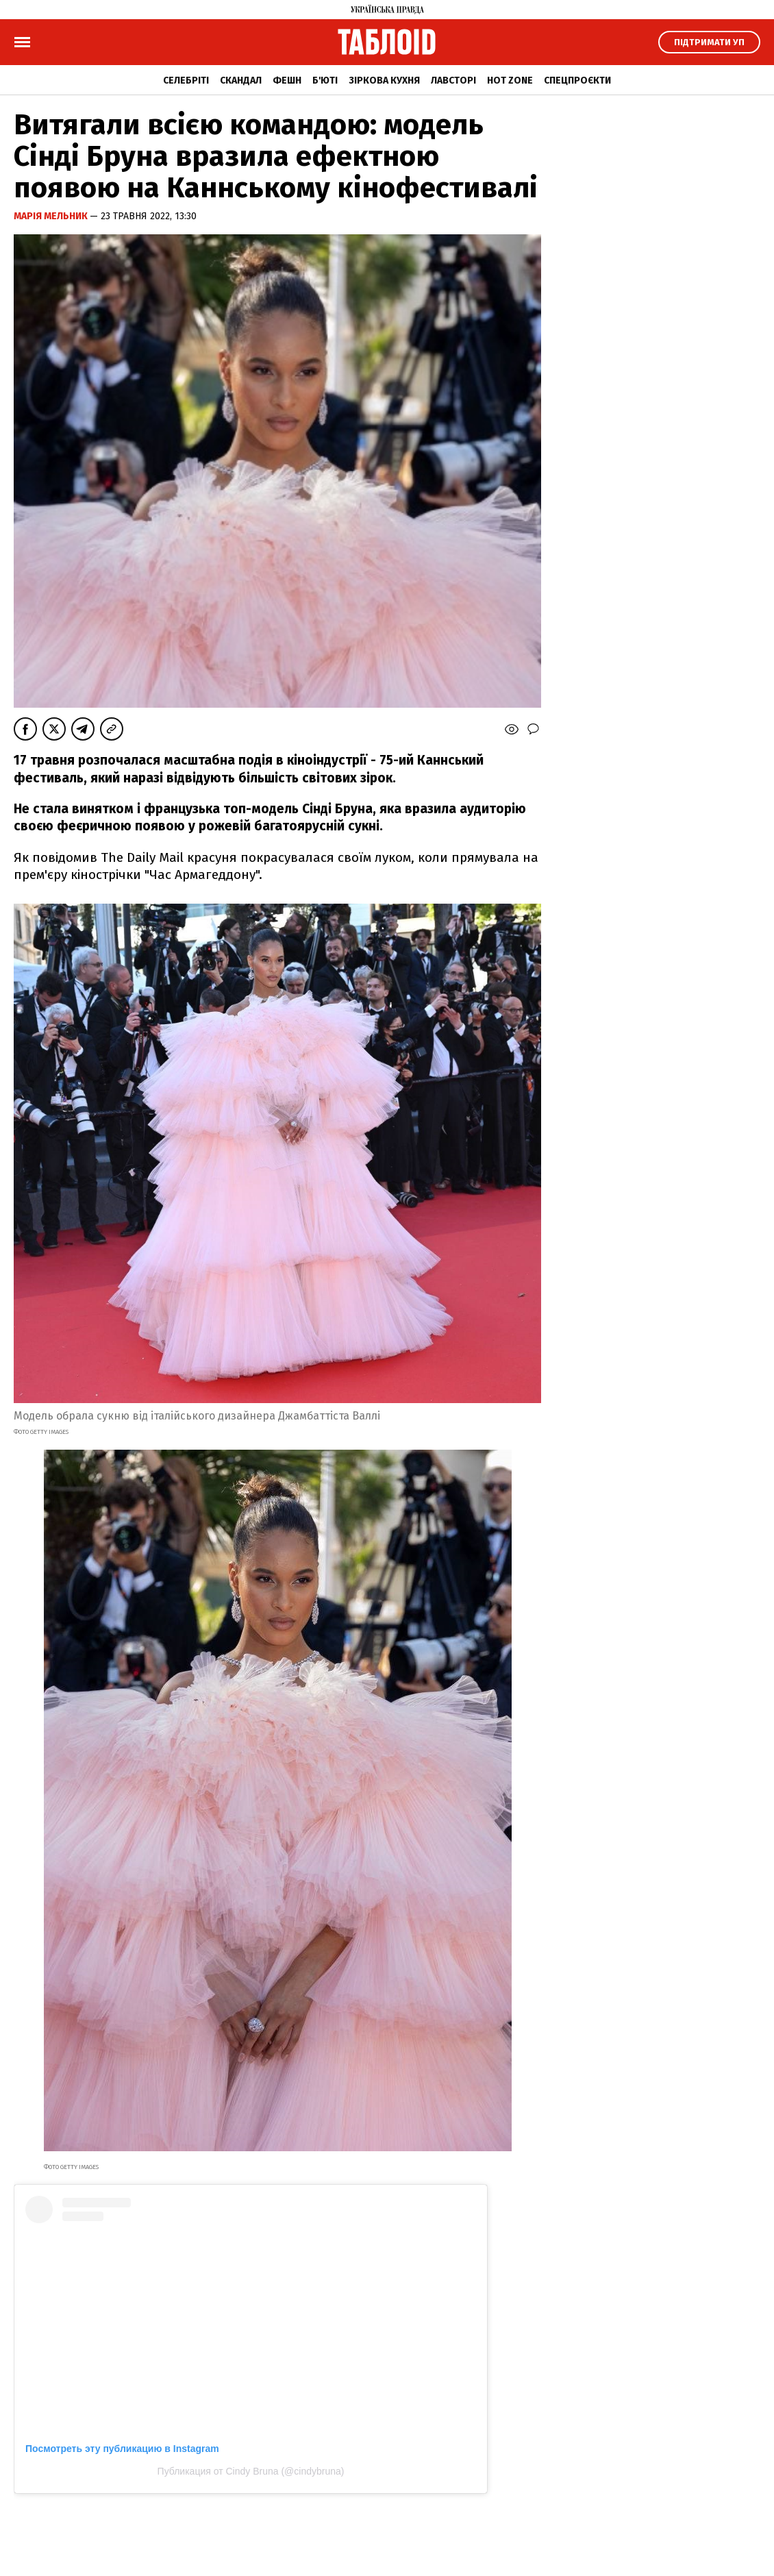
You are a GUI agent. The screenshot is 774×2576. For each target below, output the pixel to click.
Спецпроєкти (577, 80)
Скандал (241, 80)
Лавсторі (453, 80)
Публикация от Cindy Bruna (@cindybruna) (251, 2471)
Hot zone (510, 80)
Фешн (287, 80)
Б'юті (325, 80)
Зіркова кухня (384, 80)
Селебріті (186, 80)
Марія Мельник (52, 216)
